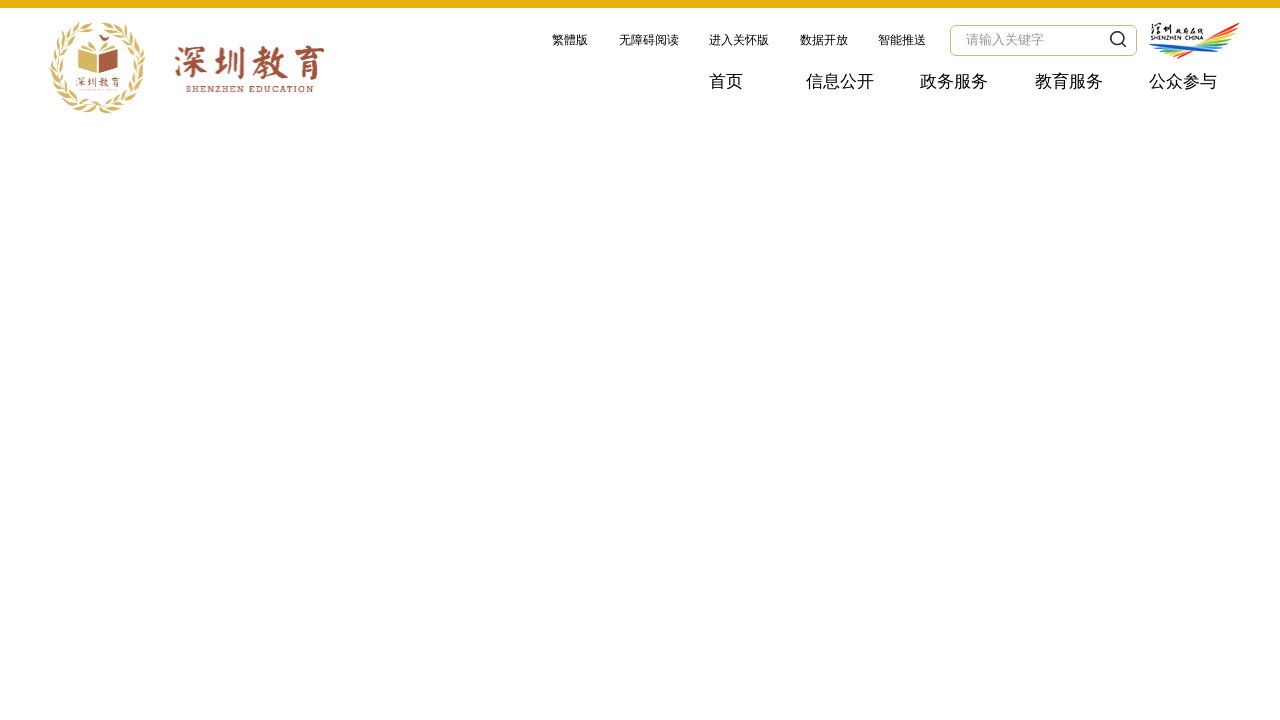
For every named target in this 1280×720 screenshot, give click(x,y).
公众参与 (1183, 81)
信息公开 (840, 81)
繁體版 (570, 40)
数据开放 (824, 40)
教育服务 (1069, 81)
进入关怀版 (739, 40)
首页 (726, 81)
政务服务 (954, 81)
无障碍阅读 (649, 40)
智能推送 (902, 40)
